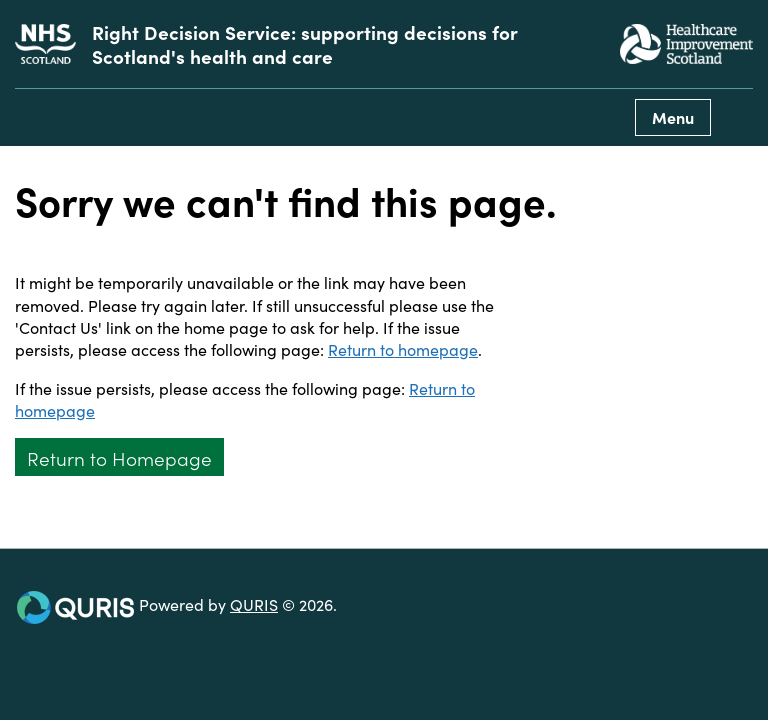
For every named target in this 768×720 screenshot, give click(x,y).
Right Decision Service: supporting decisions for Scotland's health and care (305, 44)
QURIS (254, 604)
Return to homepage (403, 349)
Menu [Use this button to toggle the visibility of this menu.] (673, 117)
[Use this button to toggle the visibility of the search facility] (737, 117)
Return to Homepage (119, 457)
